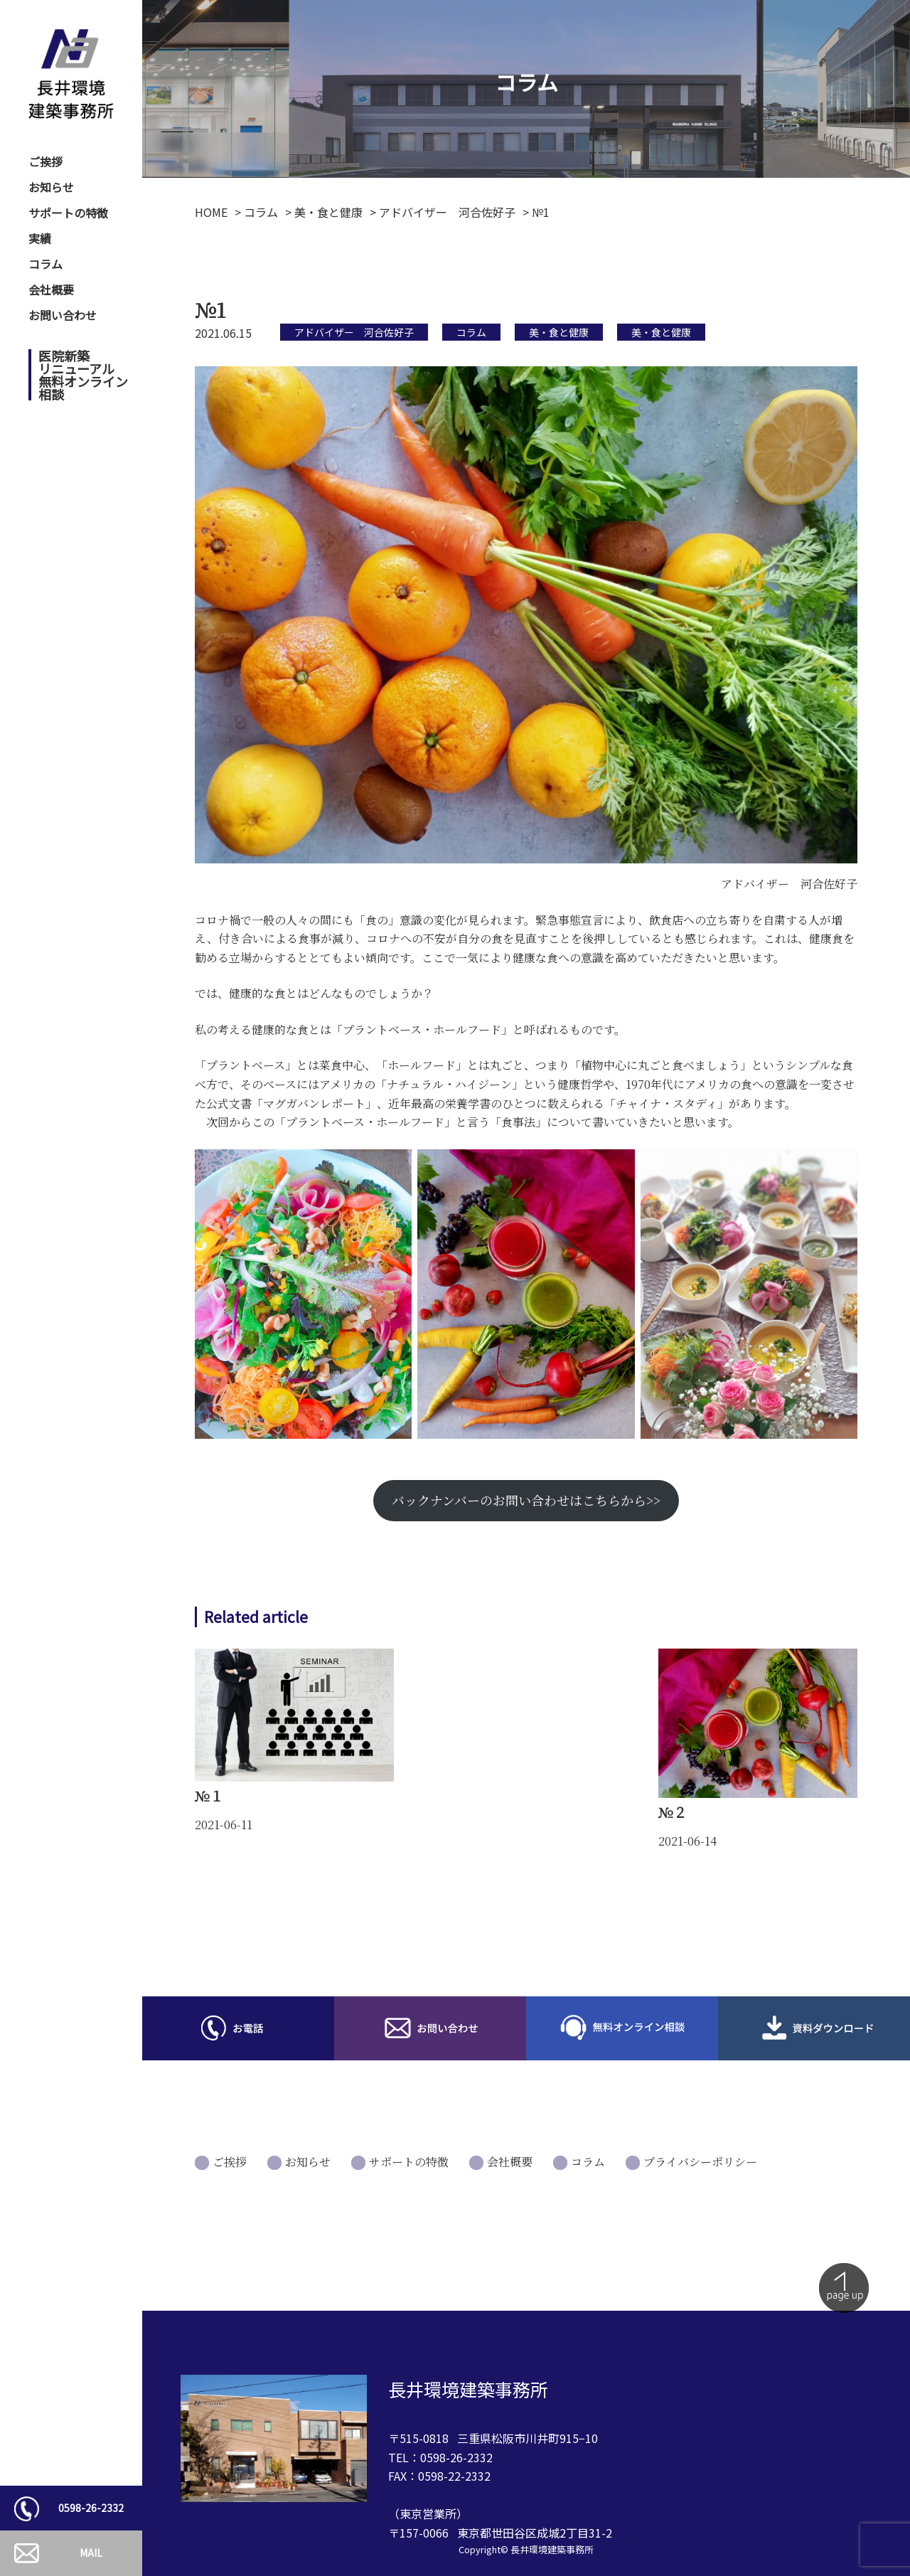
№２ (672, 1811)
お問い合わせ (62, 315)
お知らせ (51, 187)
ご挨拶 (45, 161)
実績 (39, 238)
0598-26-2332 (91, 2508)
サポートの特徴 (68, 212)
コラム (45, 263)
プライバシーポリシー (700, 2162)
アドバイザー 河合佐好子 (354, 332)
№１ (209, 1795)
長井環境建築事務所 (552, 2549)
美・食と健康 (559, 332)
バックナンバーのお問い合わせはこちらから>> (526, 1500)
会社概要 (51, 289)
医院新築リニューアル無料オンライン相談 (83, 374)
